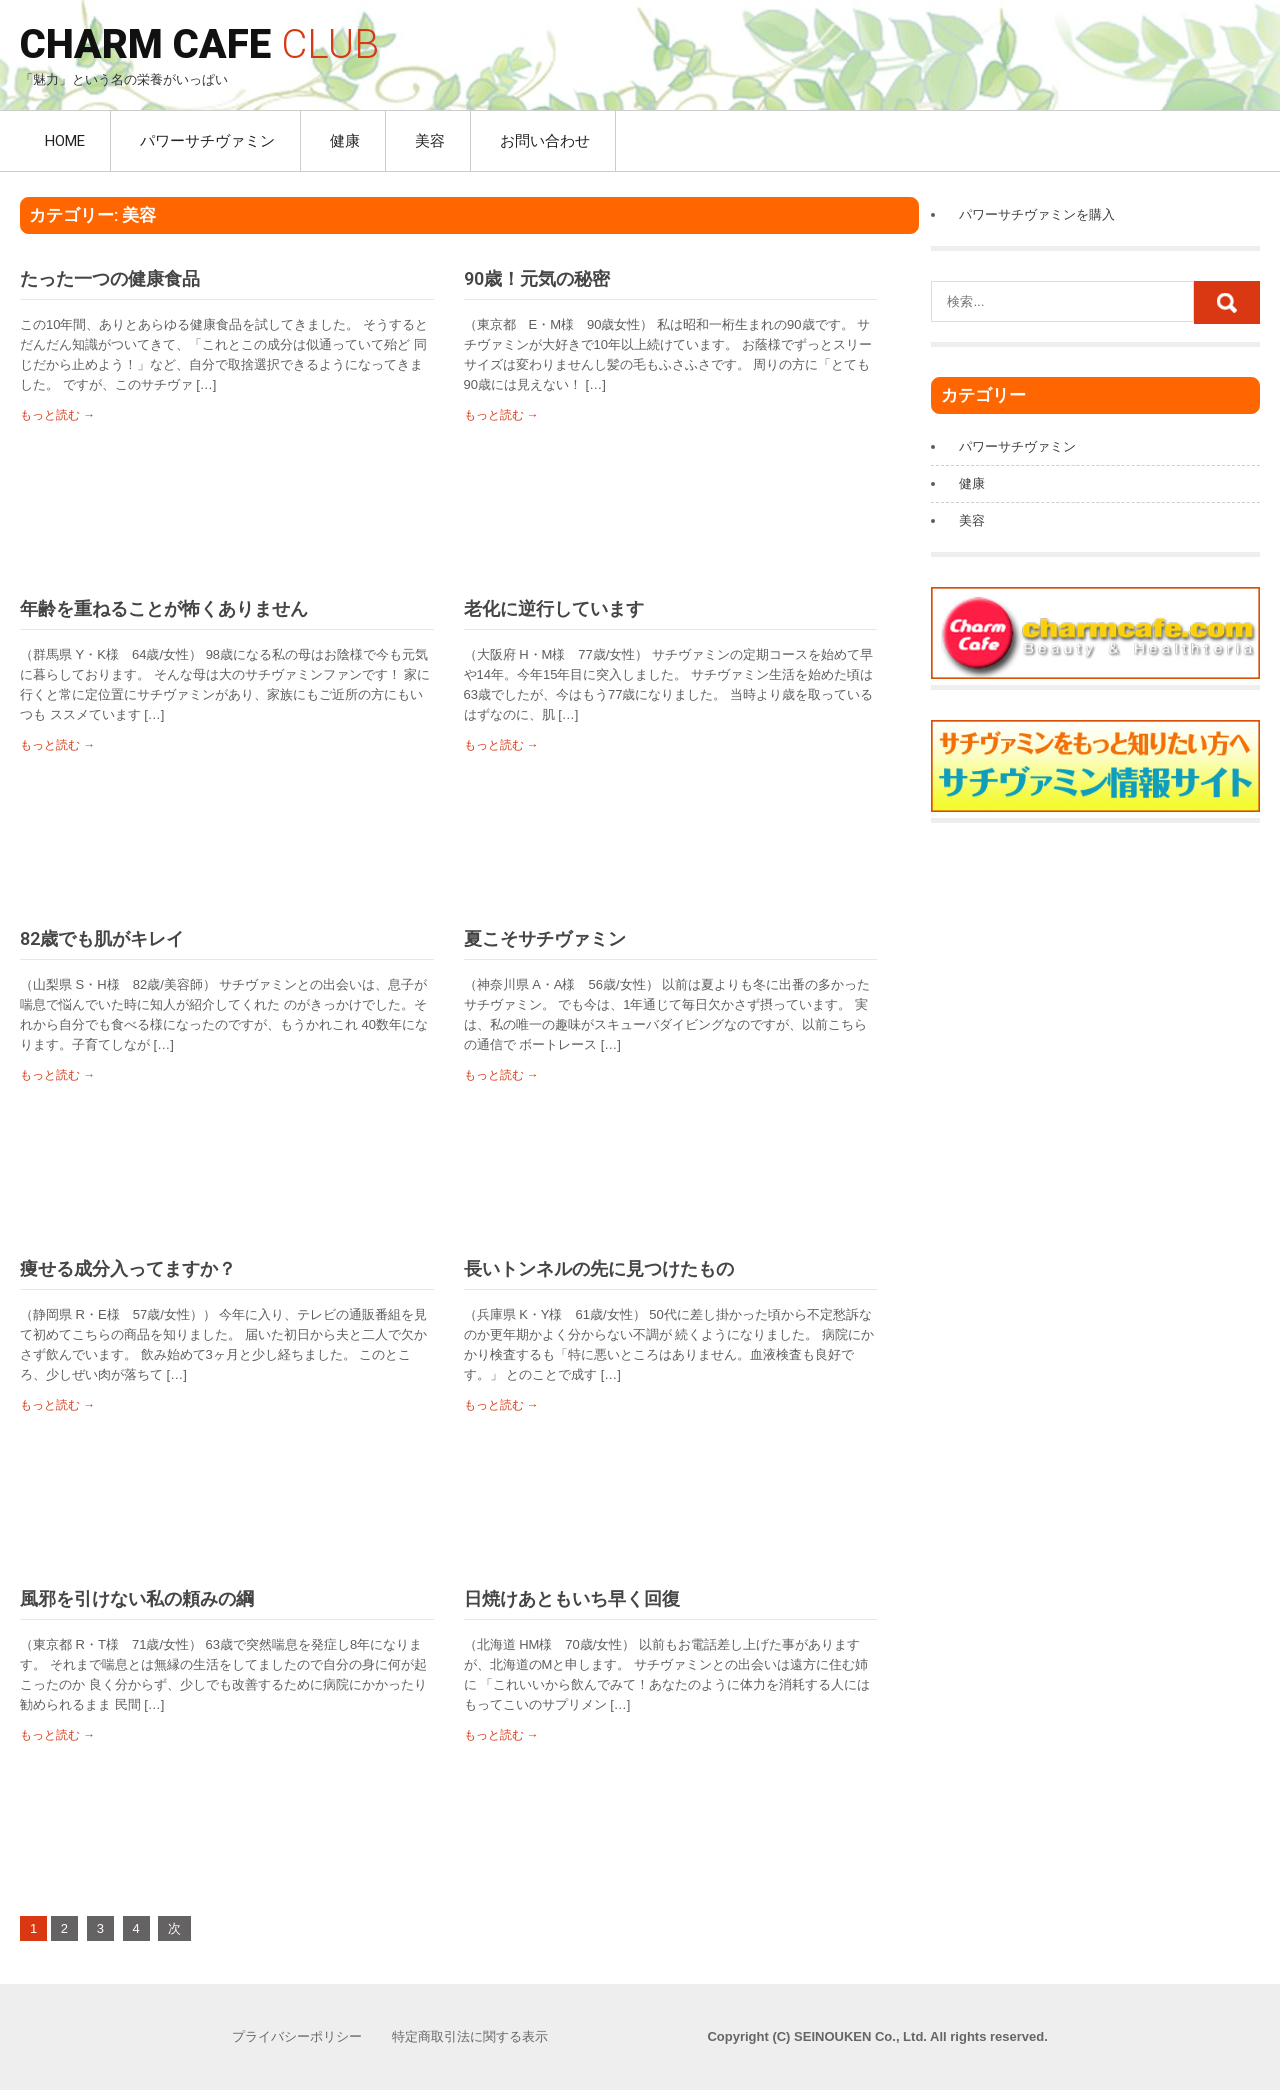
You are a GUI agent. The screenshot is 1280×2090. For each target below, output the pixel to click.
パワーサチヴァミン (207, 141)
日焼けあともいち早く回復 (572, 1598)
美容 (430, 141)
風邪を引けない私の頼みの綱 (137, 1598)
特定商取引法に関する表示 (470, 2036)
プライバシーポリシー (297, 2036)
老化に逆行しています (554, 608)
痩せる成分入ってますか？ (128, 1268)
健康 (345, 141)
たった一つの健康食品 (110, 278)
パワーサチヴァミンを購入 (1037, 214)
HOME (65, 141)
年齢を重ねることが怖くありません (164, 608)
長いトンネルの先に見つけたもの (599, 1268)
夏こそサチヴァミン (545, 938)
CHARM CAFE (199, 44)
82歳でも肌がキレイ (102, 938)
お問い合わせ (545, 141)
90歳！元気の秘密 (537, 278)
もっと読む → (57, 415)
